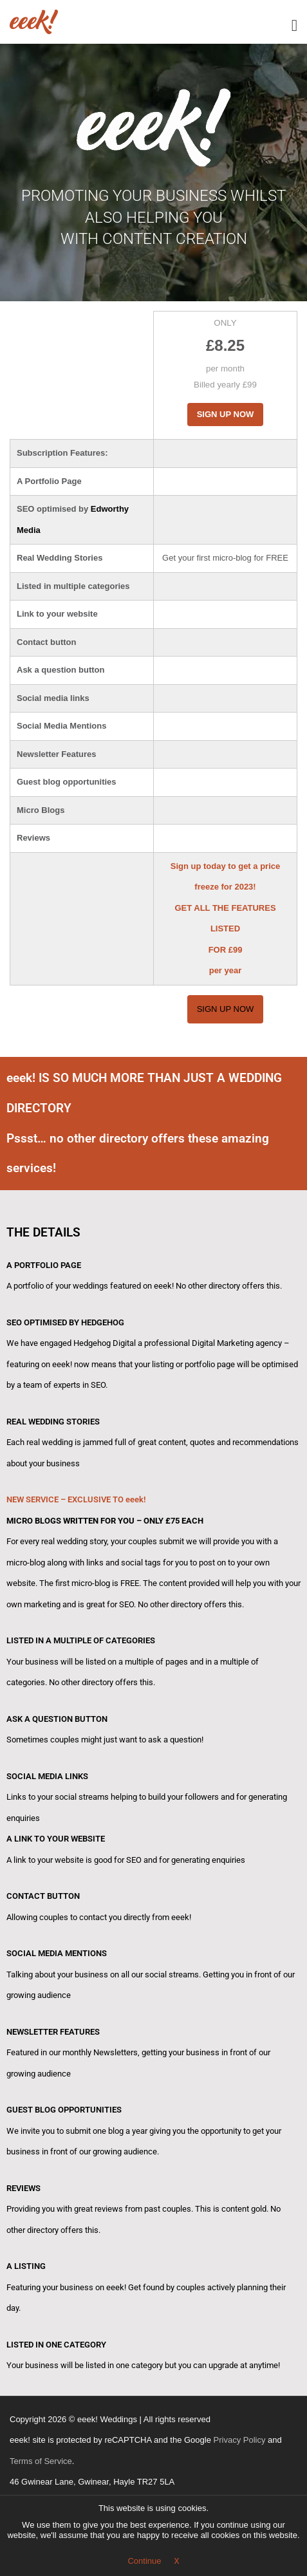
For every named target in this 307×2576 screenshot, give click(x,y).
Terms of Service (41, 2461)
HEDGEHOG (102, 1322)
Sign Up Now (225, 414)
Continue (144, 2561)
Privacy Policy (240, 2440)
